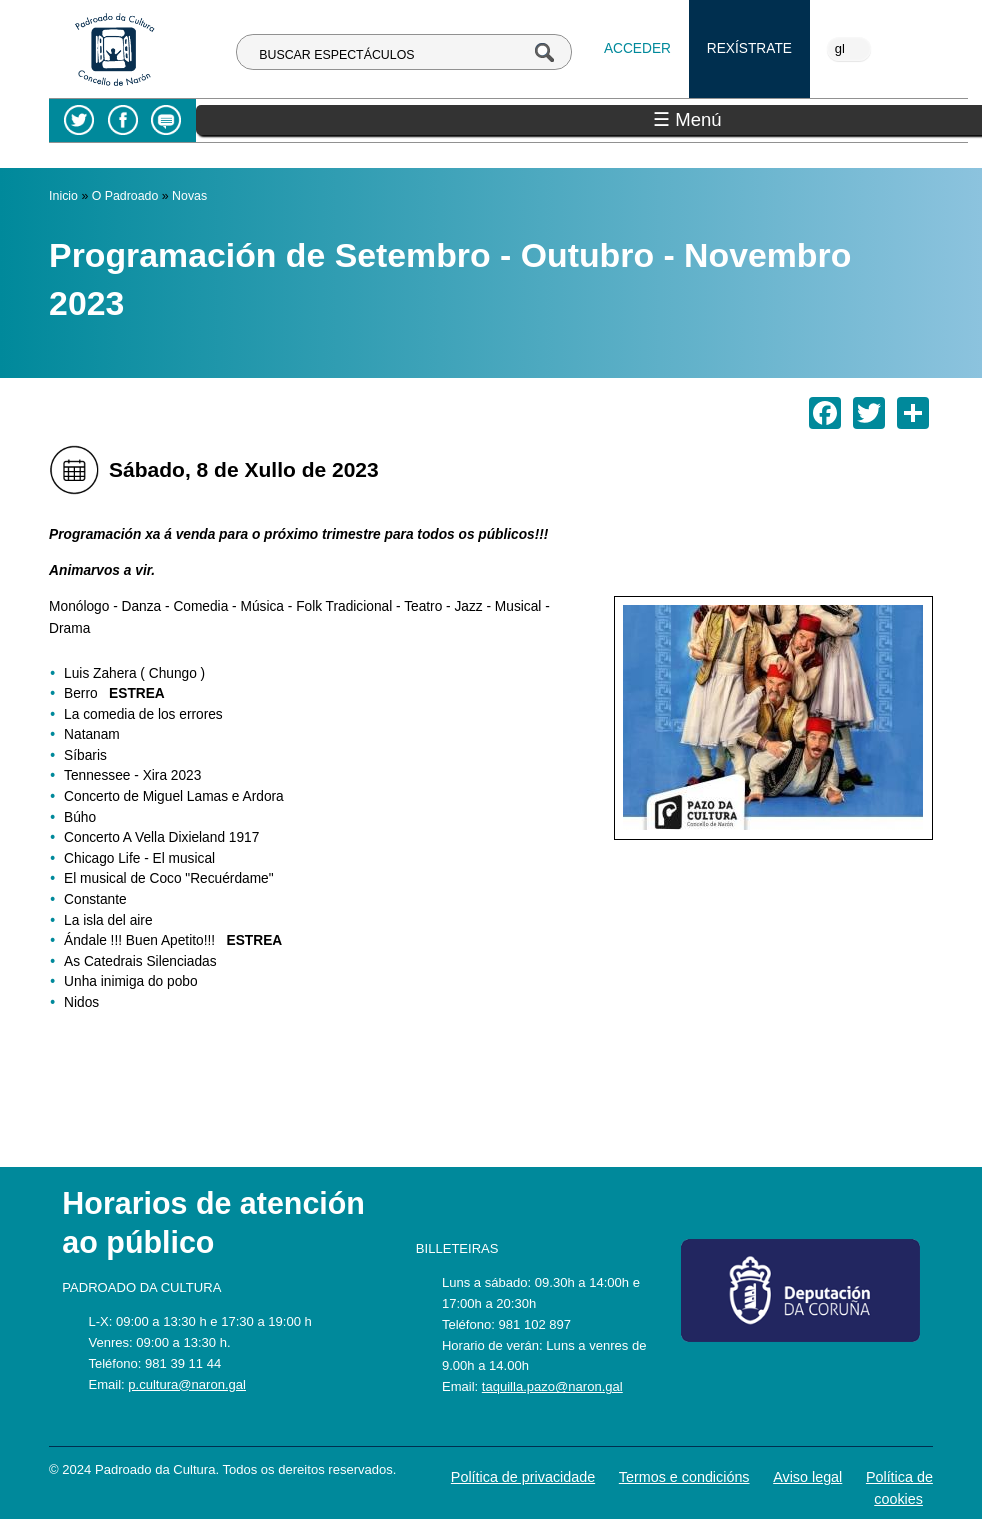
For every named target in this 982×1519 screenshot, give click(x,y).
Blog (165, 120)
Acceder (637, 48)
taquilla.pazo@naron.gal (552, 1386)
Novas (189, 196)
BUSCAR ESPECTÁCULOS (336, 55)
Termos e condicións (684, 1477)
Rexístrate (749, 48)
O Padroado (125, 196)
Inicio (63, 196)
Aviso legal (807, 1477)
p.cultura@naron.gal (187, 1384)
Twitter (79, 120)
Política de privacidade (523, 1477)
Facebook (122, 120)
